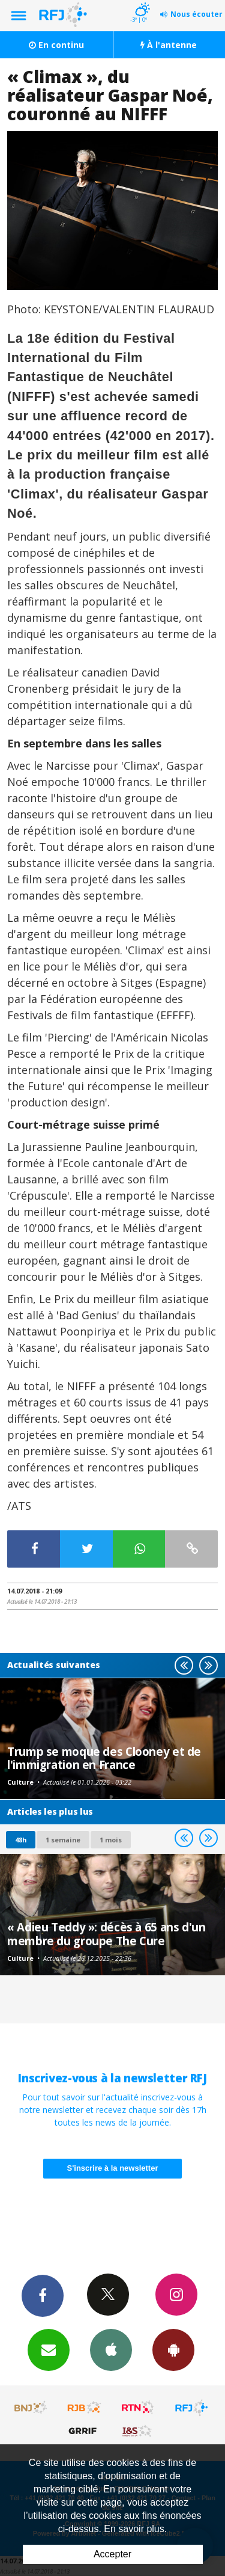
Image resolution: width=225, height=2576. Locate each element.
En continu (56, 45)
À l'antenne (168, 45)
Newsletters (49, 2349)
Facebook (43, 2295)
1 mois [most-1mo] (111, 1839)
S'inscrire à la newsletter (112, 2168)
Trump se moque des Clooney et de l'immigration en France (104, 1758)
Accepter (112, 2554)
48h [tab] (20, 1839)
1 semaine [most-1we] (63, 1839)
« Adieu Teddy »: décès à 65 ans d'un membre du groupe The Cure (106, 1933)
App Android (173, 2349)
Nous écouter (196, 14)
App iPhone (111, 2349)
